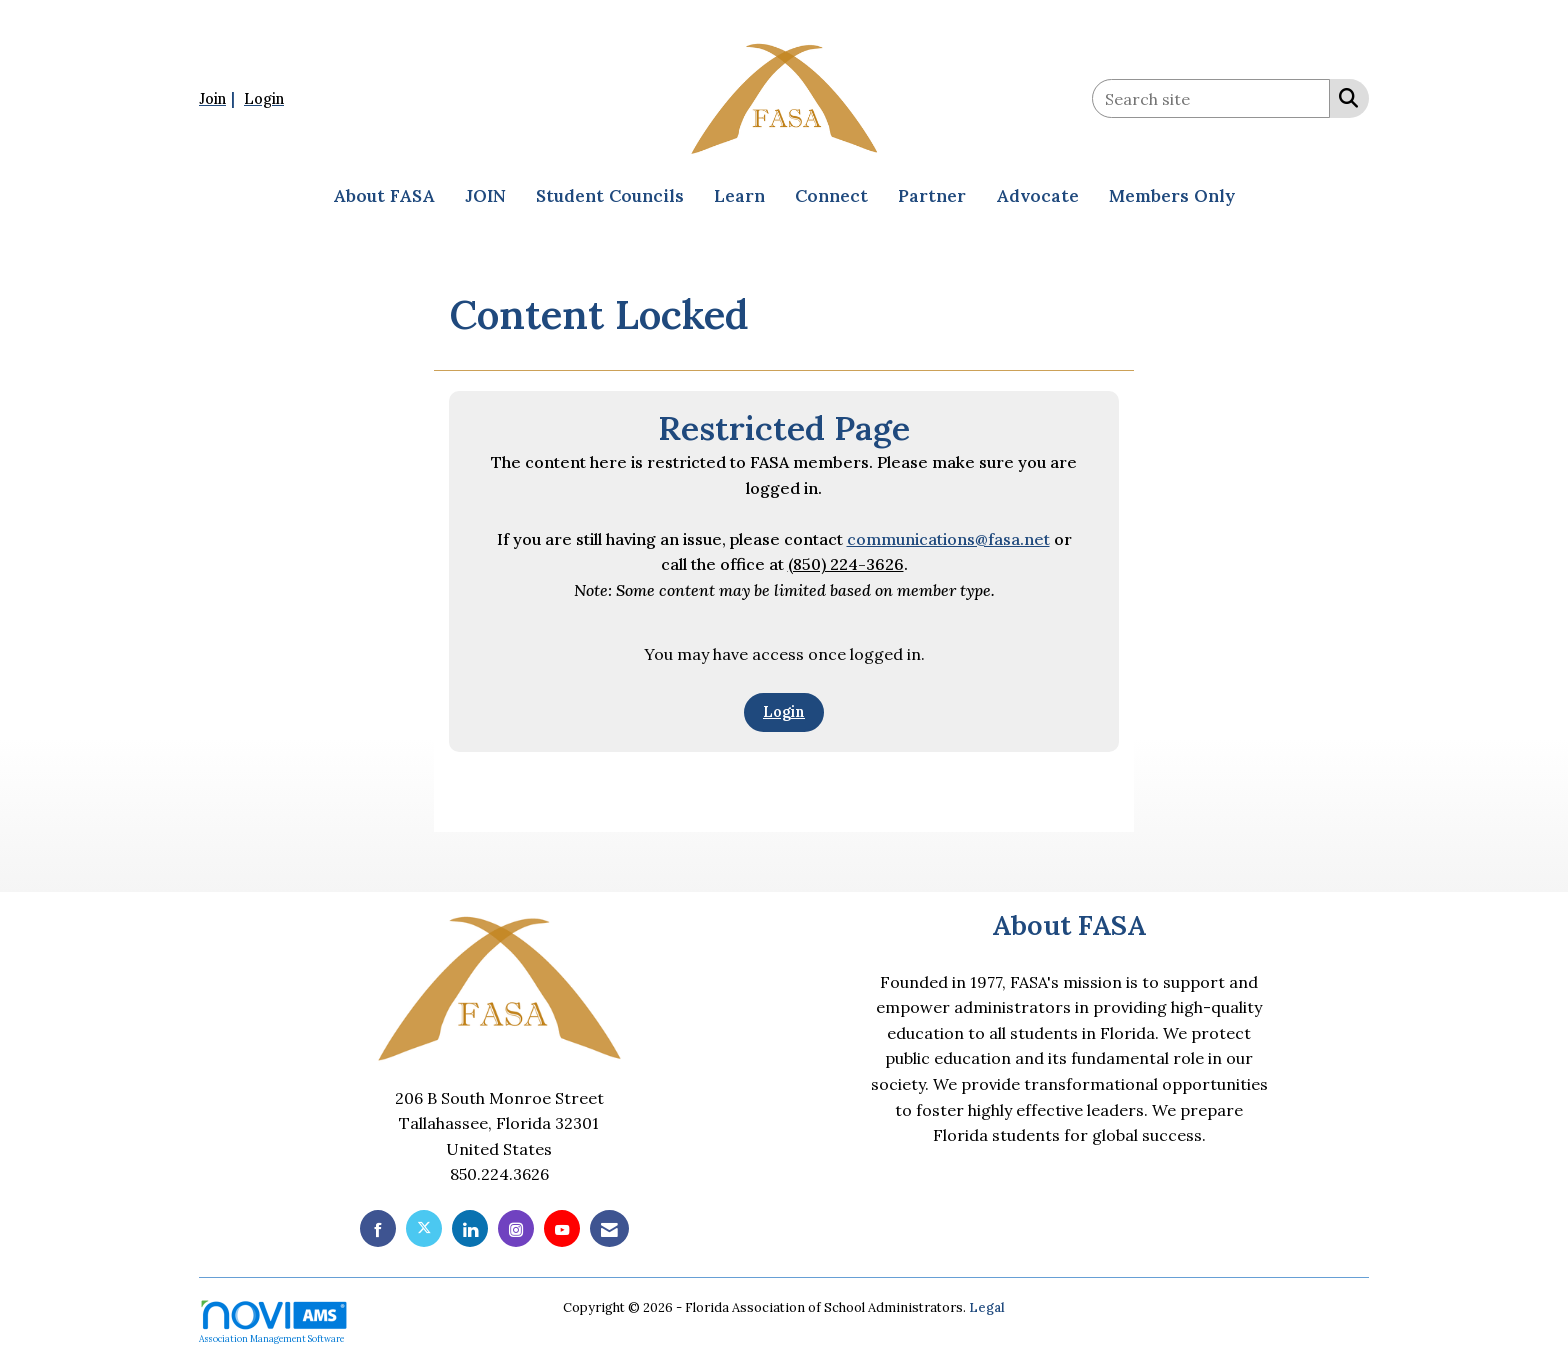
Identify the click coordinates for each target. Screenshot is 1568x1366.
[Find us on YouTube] (562, 1228)
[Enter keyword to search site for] (1211, 98)
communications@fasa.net (948, 539)
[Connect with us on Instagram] (516, 1228)
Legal (987, 1307)
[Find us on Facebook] (378, 1228)
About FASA (384, 196)
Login (784, 712)
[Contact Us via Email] (609, 1228)
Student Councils (610, 196)
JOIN (485, 196)
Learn (739, 196)
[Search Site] (1344, 97)
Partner (932, 196)
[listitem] (219, 98)
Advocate (1037, 196)
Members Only (1172, 196)
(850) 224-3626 (846, 564)
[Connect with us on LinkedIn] (470, 1228)
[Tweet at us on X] (424, 1228)
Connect (831, 196)
